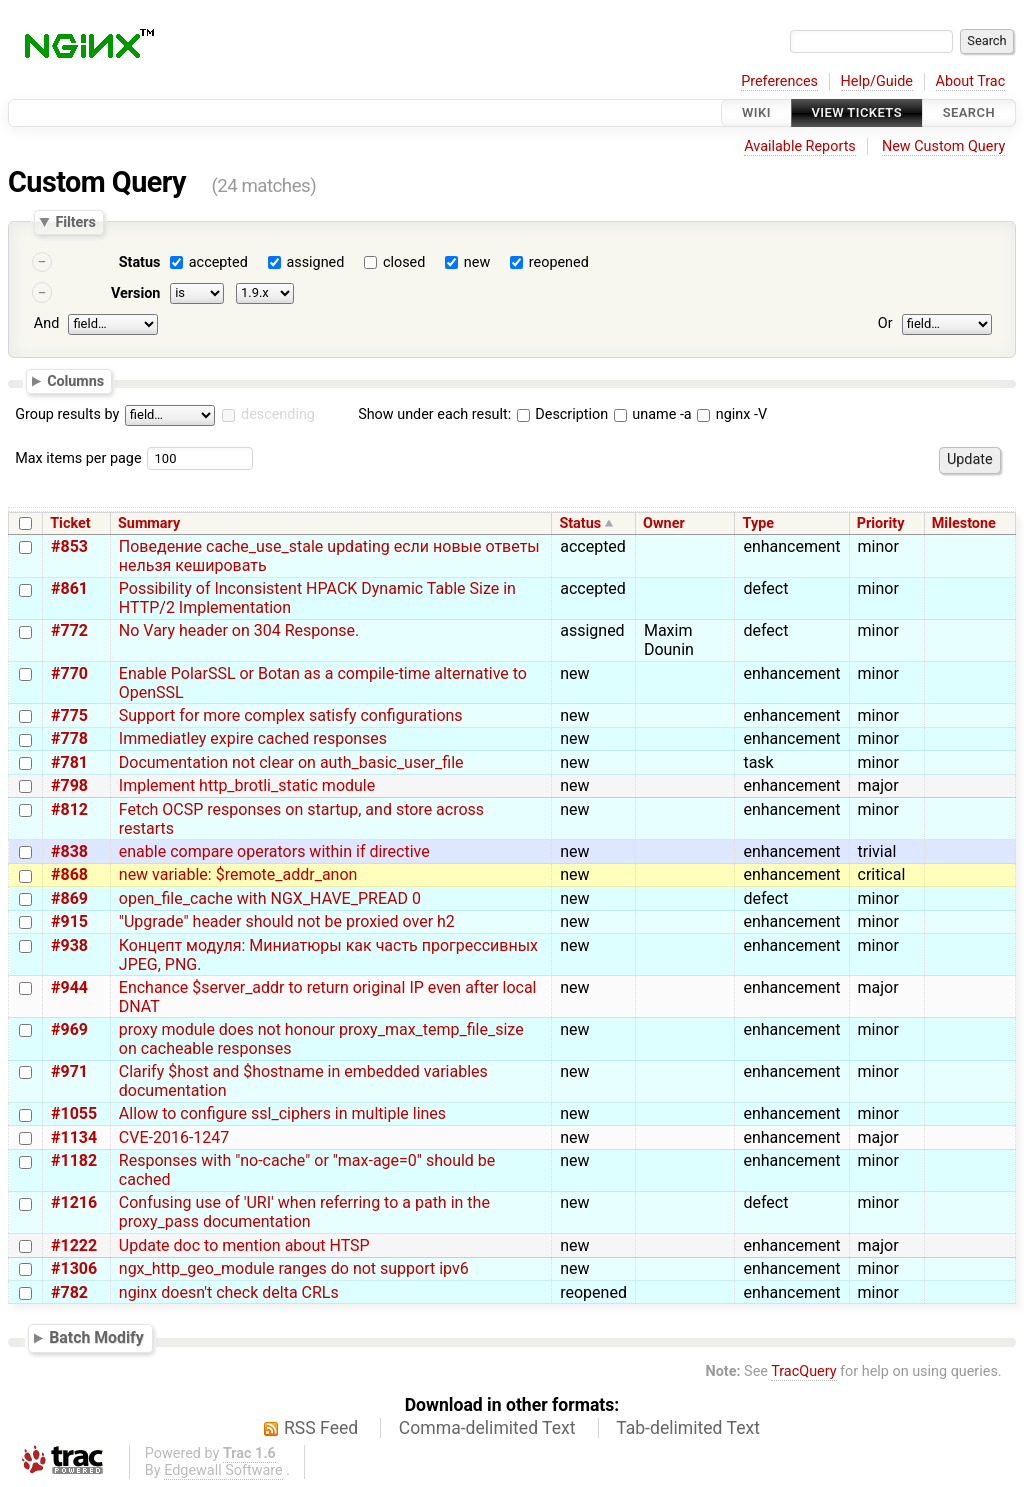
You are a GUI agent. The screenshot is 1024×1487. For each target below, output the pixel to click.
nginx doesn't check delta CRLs (229, 1292)
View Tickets (857, 112)
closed (404, 262)
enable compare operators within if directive (274, 851)
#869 (69, 898)
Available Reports (800, 146)
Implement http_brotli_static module (247, 785)
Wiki (756, 112)
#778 (69, 738)
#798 (69, 785)
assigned (315, 262)
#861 (69, 588)
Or (885, 323)
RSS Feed (321, 1428)
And (46, 323)
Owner (664, 523)
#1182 (74, 1160)
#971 (69, 1071)
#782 (69, 1292)
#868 (69, 874)
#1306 (74, 1268)
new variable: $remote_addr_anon (238, 874)
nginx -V (732, 414)
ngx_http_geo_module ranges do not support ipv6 (294, 1268)
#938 (69, 945)
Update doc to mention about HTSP (244, 1245)
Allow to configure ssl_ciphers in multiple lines (282, 1113)
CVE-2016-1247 (174, 1137)
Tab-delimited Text (688, 1428)
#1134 (74, 1137)
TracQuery (803, 1371)
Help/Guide (877, 81)
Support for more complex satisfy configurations (291, 715)
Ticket (70, 523)
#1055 (74, 1113)
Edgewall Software (223, 1470)
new (477, 262)
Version (136, 293)
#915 (69, 921)
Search (969, 112)
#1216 (74, 1202)
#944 (69, 987)
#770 (69, 673)
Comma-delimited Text (487, 1428)
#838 (69, 851)
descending (278, 414)
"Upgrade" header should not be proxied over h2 (287, 921)
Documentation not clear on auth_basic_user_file (291, 762)
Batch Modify (96, 1337)
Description (562, 414)
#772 (69, 630)
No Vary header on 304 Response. (239, 630)
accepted (218, 262)
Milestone (964, 523)
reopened (559, 262)
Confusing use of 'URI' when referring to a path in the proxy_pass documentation (304, 1212)
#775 (69, 715)
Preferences (779, 81)
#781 (69, 762)
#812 (69, 809)
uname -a (653, 414)
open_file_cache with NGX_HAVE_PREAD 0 (270, 898)
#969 (69, 1029)
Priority (881, 523)
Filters (75, 222)
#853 (69, 546)
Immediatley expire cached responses (253, 738)
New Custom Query (943, 146)
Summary (149, 523)
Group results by (67, 414)
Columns (75, 380)
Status (140, 262)
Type (758, 523)
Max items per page (78, 458)
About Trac (971, 81)
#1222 (74, 1245)
